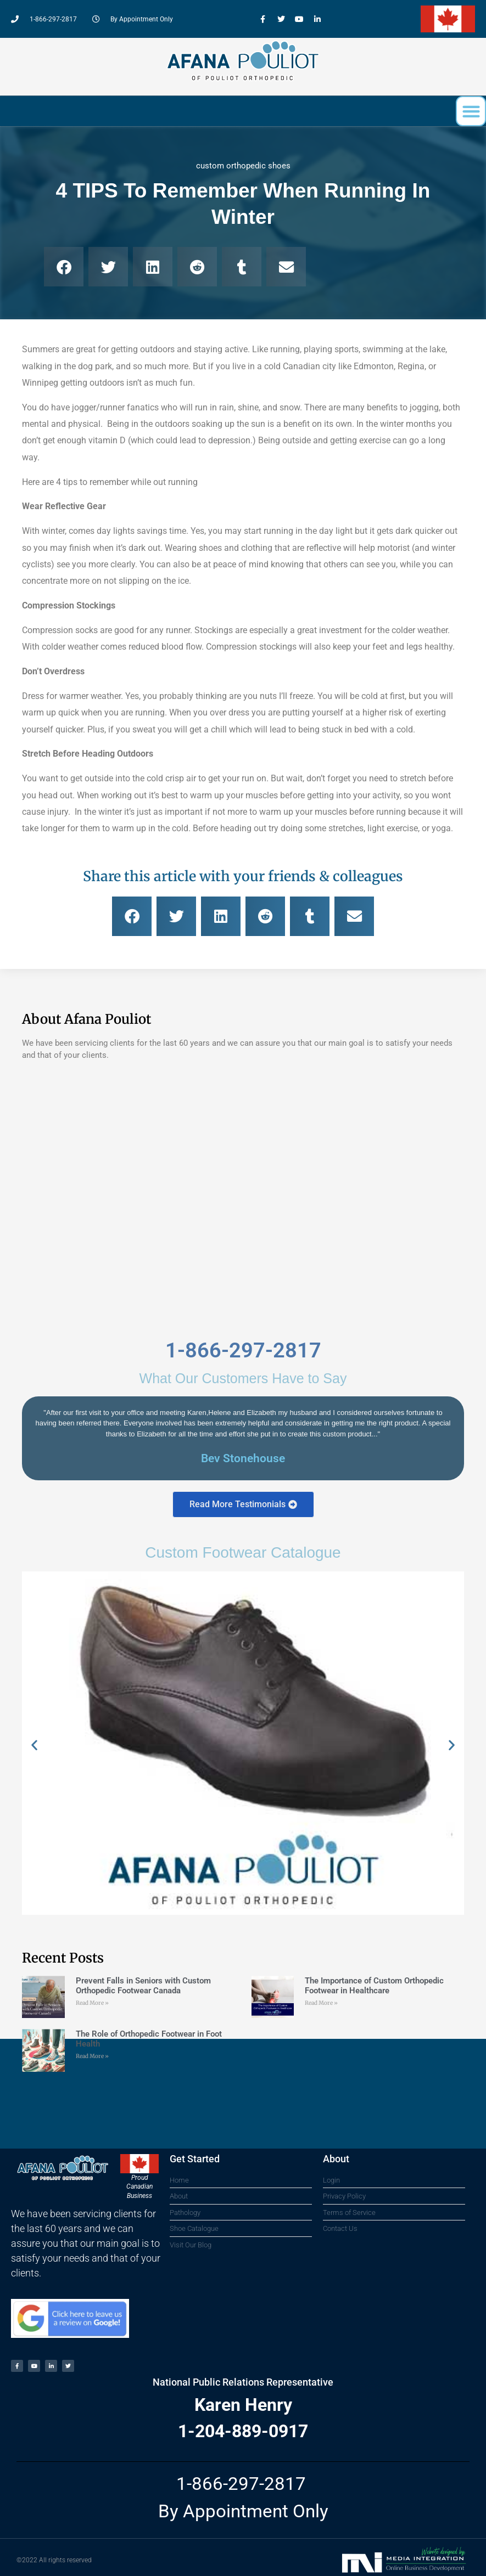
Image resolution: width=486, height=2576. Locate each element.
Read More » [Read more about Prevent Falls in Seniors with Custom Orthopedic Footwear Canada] (92, 2002)
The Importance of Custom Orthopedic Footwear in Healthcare (374, 1986)
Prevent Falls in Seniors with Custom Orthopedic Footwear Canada (143, 1986)
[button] (471, 111)
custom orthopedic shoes (243, 166)
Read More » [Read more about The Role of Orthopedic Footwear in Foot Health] (92, 2056)
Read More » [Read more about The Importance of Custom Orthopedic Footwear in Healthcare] (321, 2002)
